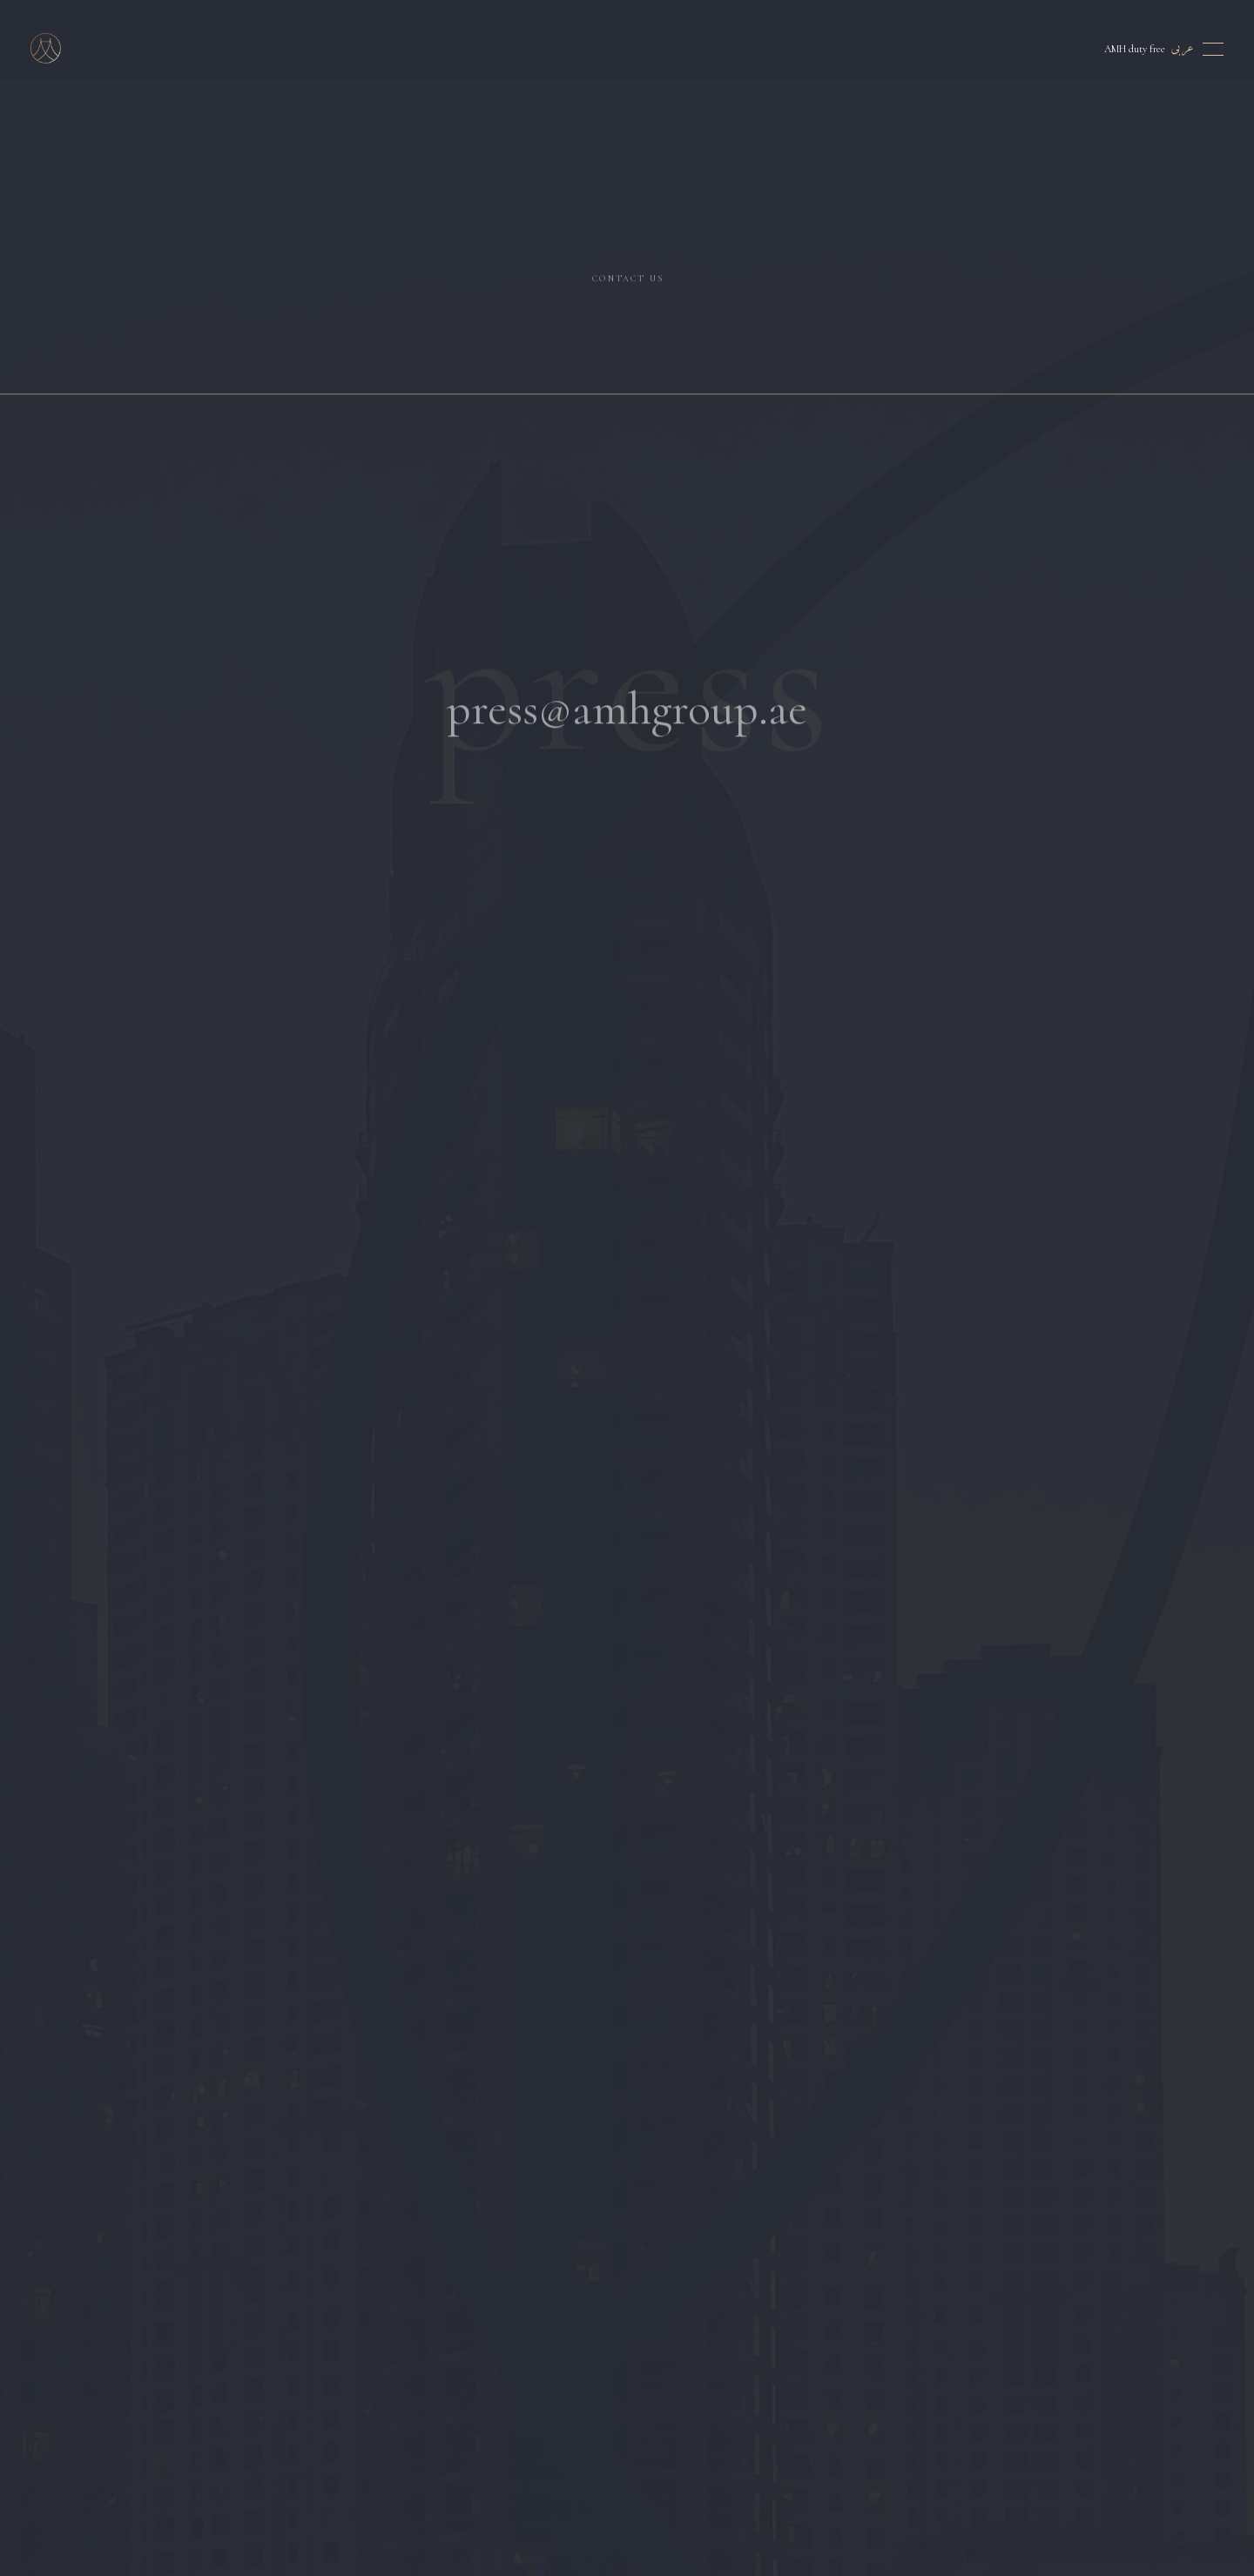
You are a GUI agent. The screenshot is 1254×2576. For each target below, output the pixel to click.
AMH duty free (1134, 49)
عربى (1182, 48)
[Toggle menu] (1213, 48)
